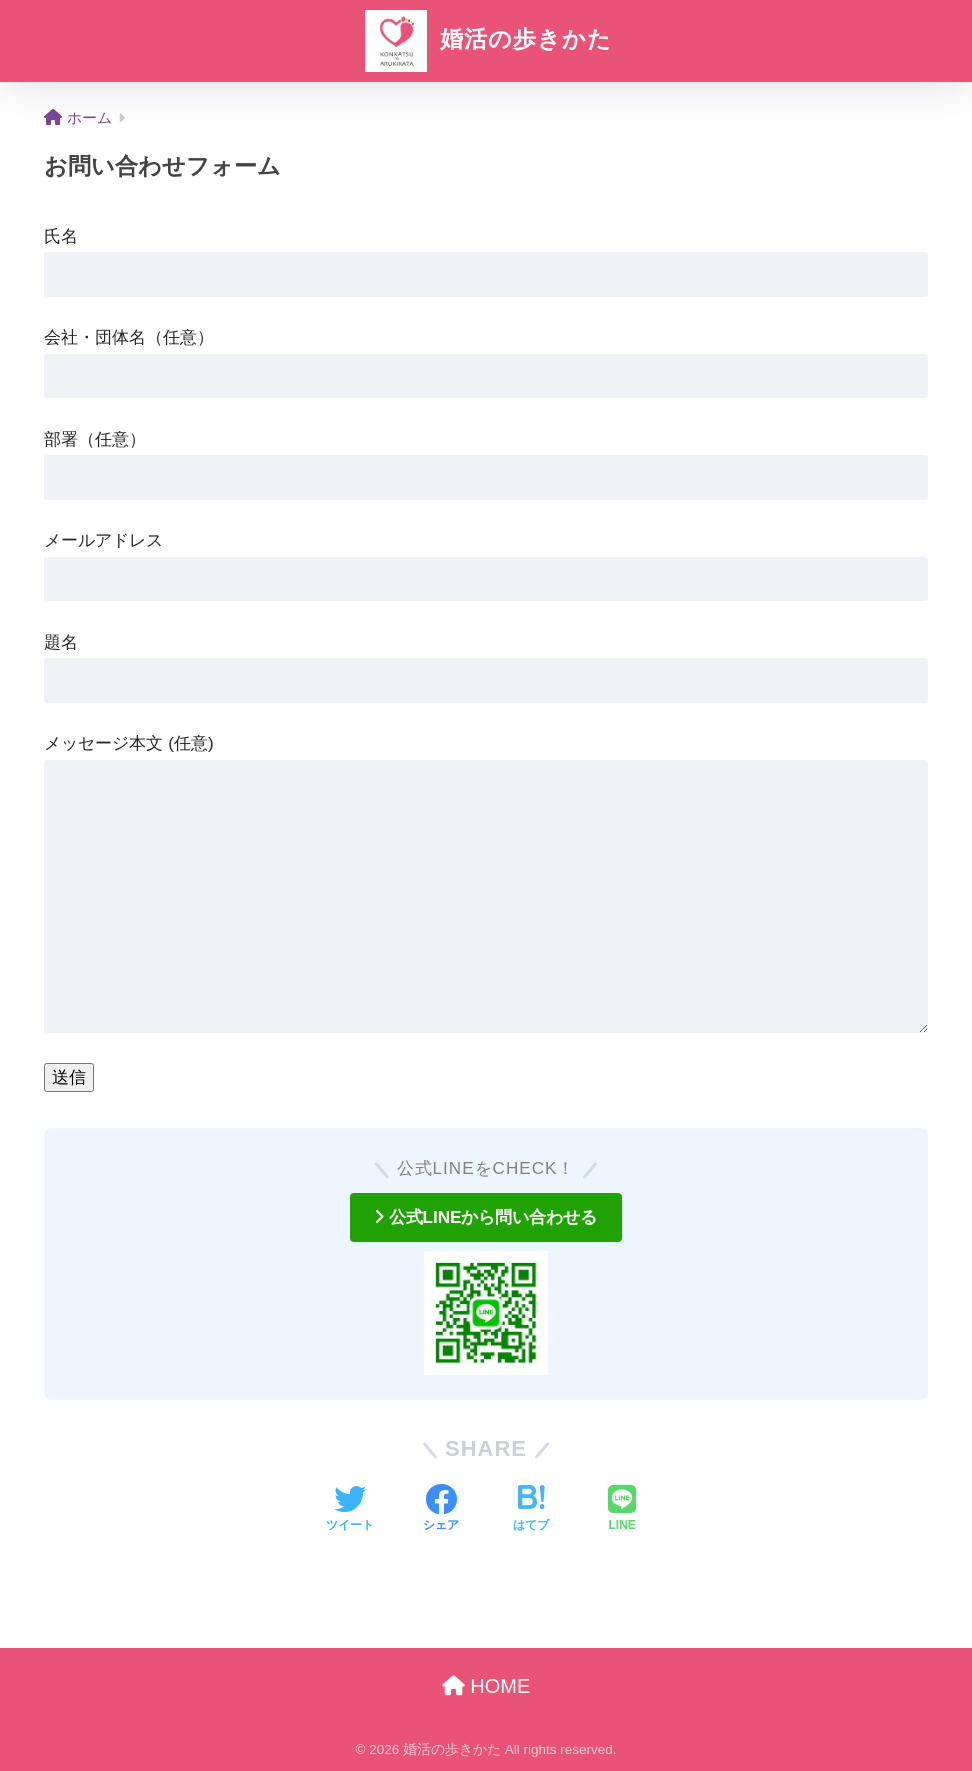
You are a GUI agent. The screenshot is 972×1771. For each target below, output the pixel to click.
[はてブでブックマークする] (531, 1510)
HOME (486, 1686)
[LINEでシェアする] (622, 1510)
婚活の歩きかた (485, 39)
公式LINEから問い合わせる (486, 1217)
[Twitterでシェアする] (350, 1510)
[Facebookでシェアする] (441, 1510)
